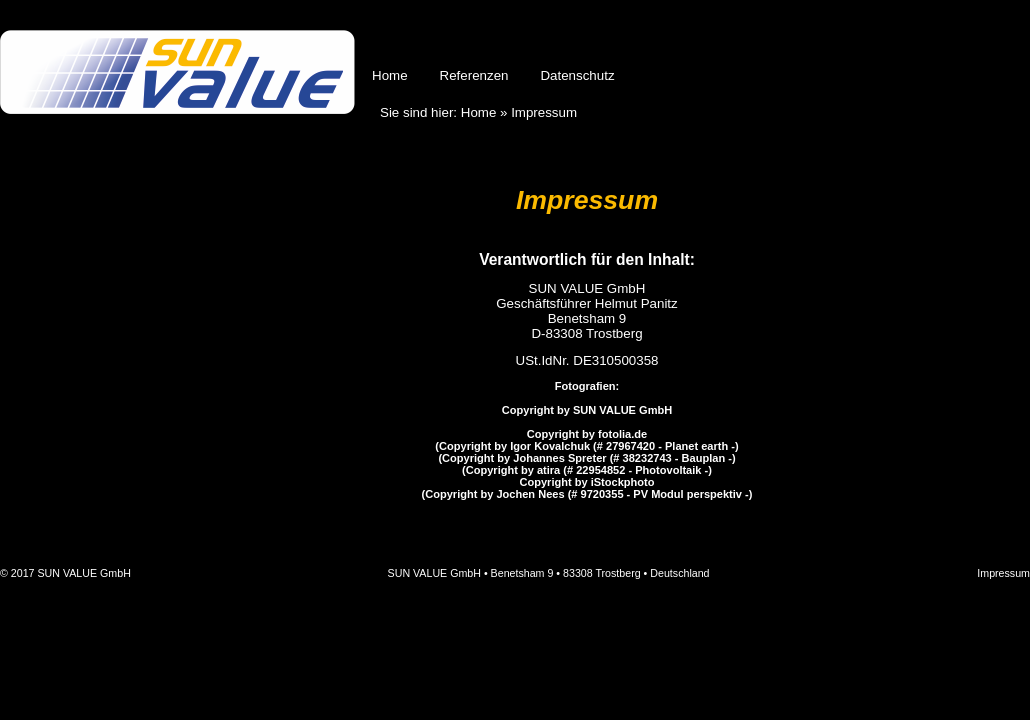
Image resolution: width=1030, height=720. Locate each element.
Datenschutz (577, 75)
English (972, 42)
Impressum (1003, 573)
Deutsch (932, 42)
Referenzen (474, 75)
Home (390, 75)
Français (1012, 42)
